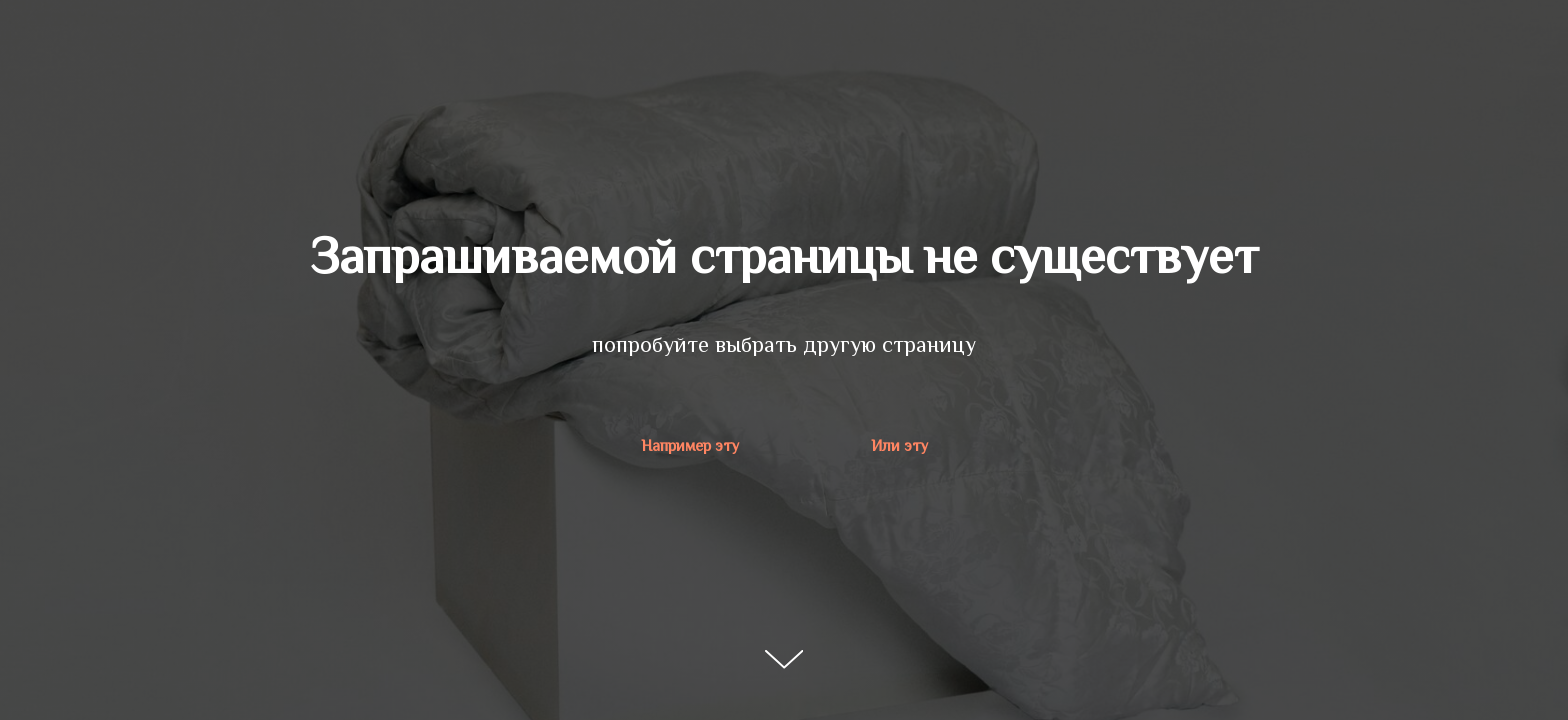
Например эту (690, 446)
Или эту (899, 446)
